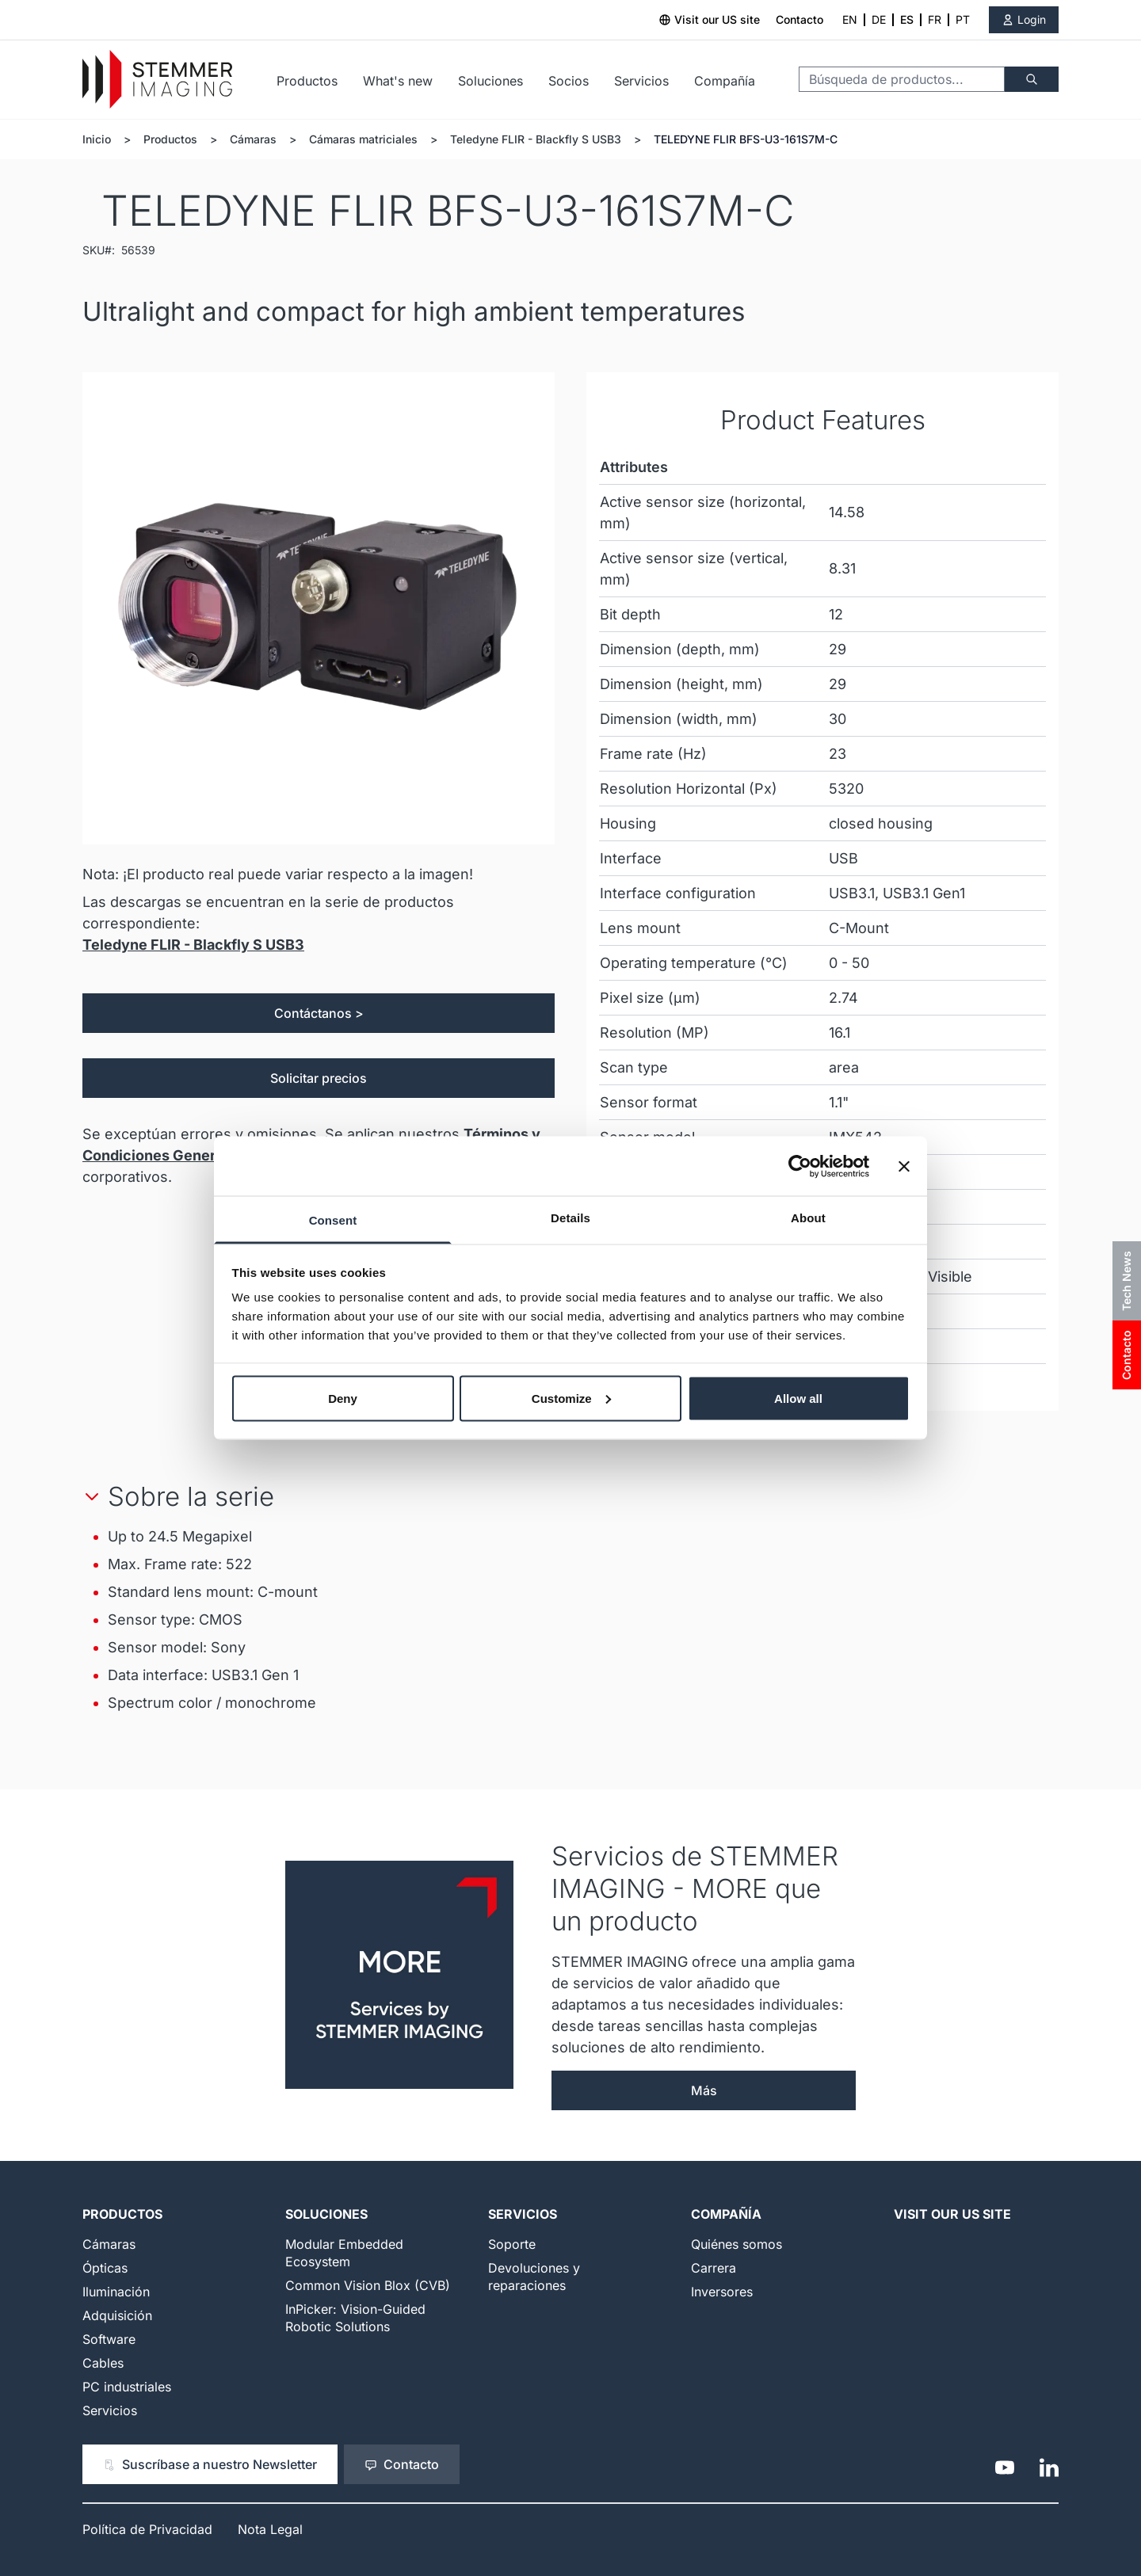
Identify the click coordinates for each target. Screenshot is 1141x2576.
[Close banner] (904, 1166)
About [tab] (808, 1218)
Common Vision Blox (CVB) (367, 2285)
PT (963, 19)
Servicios (641, 81)
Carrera (713, 2268)
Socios (568, 81)
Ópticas (105, 2268)
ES (907, 19)
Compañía (724, 81)
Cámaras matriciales (363, 139)
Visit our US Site (952, 2214)
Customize (571, 1397)
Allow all (798, 1397)
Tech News (1126, 1281)
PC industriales (126, 2387)
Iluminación (116, 2292)
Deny (342, 1397)
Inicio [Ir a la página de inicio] (96, 139)
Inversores (722, 2292)
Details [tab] (570, 1218)
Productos (307, 81)
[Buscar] (1032, 79)
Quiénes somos (736, 2244)
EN (849, 19)
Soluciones (490, 81)
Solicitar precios (318, 1078)
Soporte (512, 2244)
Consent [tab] (333, 1220)
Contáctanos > (319, 1013)
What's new (398, 81)
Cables (103, 2363)
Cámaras (253, 139)
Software (108, 2339)
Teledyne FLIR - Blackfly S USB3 (535, 139)
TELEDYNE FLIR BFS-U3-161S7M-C (746, 139)
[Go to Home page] (157, 79)
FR (934, 19)
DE (879, 19)
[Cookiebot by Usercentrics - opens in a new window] (800, 1166)
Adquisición (117, 2315)
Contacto (799, 19)
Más (704, 2090)
